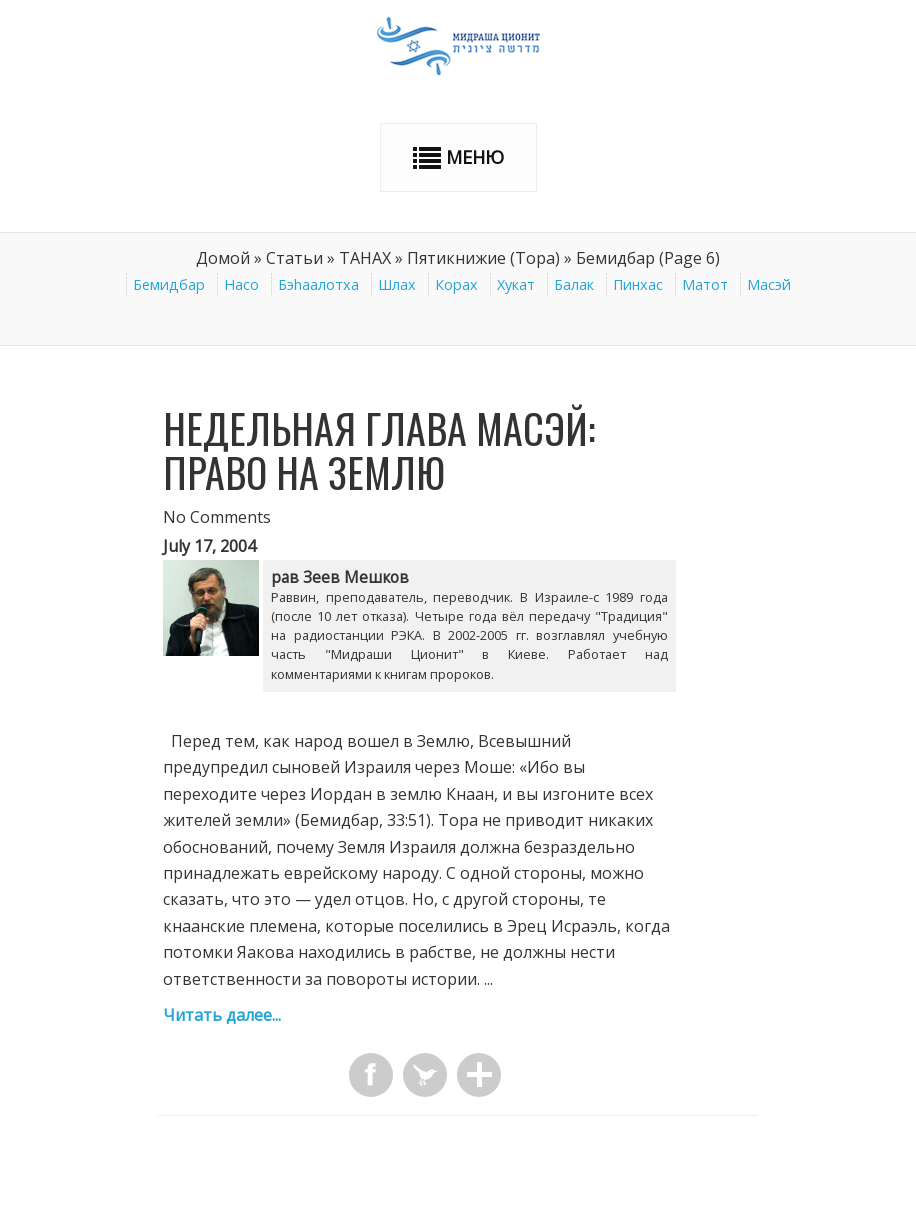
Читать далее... (222, 1015)
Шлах (397, 284)
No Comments (217, 517)
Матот (705, 284)
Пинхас (638, 284)
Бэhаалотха (318, 284)
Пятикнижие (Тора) (483, 258)
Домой (223, 258)
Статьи (294, 258)
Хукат (516, 284)
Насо (241, 284)
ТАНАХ (365, 258)
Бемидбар (169, 284)
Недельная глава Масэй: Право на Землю (379, 450)
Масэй (769, 284)
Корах (456, 284)
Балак (574, 284)
